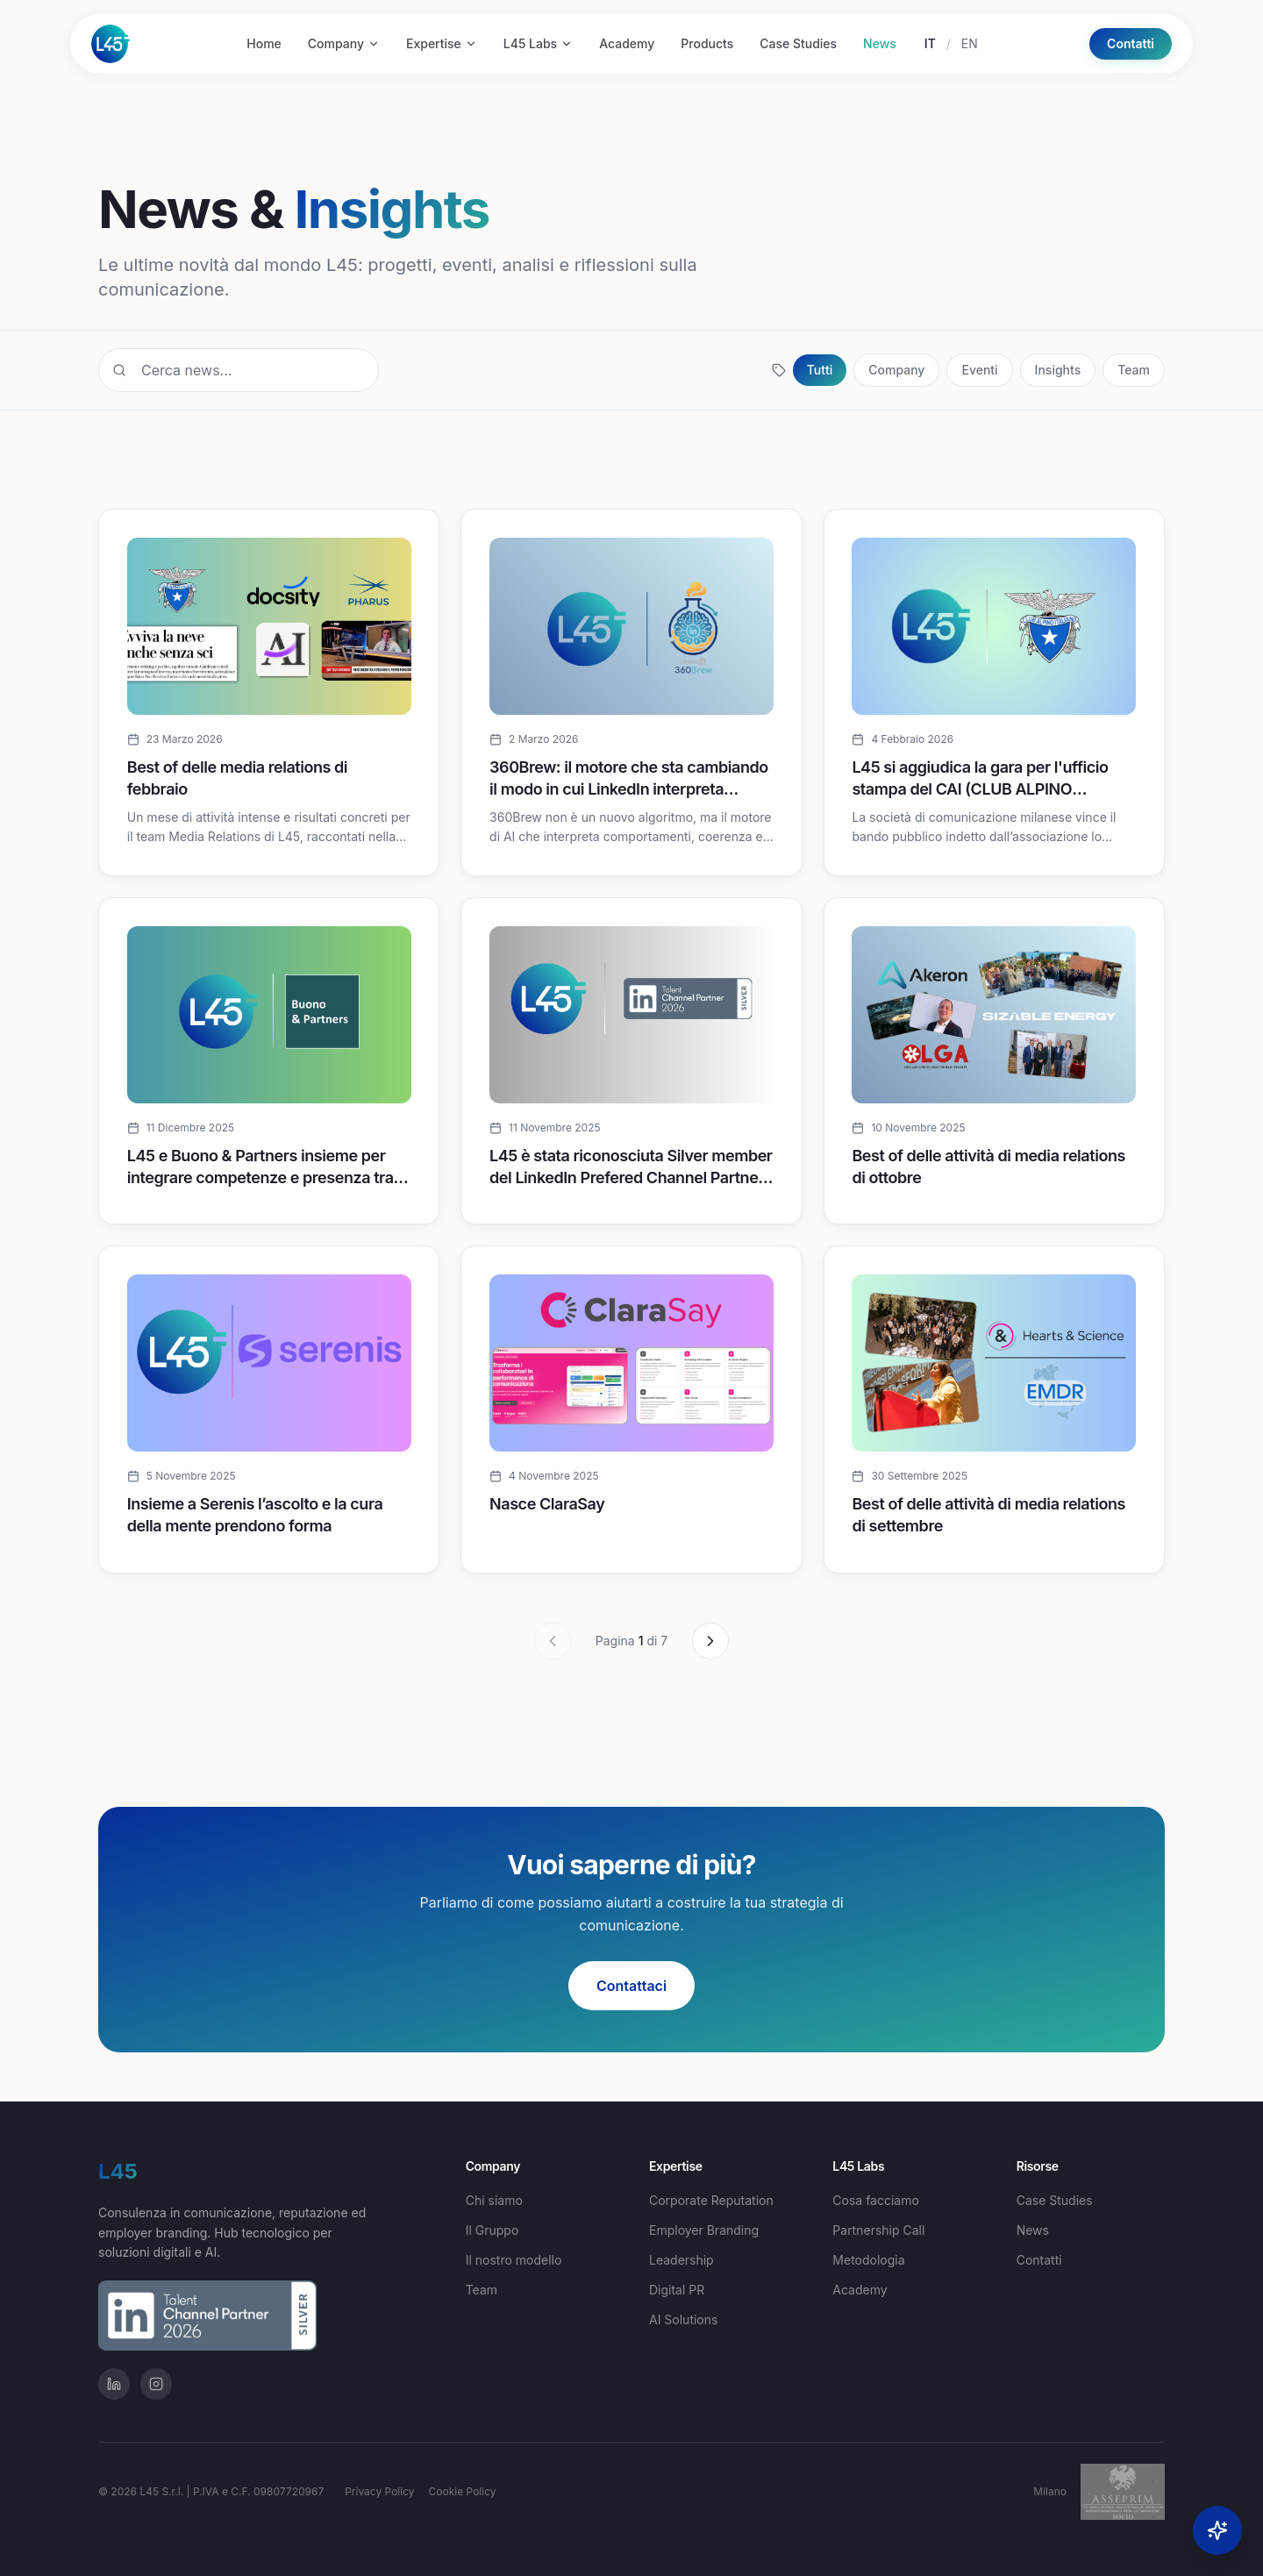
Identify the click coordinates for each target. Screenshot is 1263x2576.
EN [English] (969, 43)
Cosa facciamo (875, 2200)
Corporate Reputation (711, 2200)
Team (1133, 369)
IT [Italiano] (930, 43)
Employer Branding (704, 2230)
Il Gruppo (492, 2230)
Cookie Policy (462, 2491)
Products (707, 43)
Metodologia (868, 2259)
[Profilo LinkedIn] (114, 2384)
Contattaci (631, 1985)
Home (264, 43)
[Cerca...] (238, 370)
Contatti (1130, 43)
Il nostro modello (514, 2259)
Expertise (441, 43)
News (879, 43)
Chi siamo (494, 2200)
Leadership (681, 2259)
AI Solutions (683, 2319)
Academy (626, 43)
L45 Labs (538, 43)
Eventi (979, 369)
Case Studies (798, 43)
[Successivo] (710, 1641)
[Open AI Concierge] (1217, 2530)
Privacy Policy (379, 2491)
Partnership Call (878, 2230)
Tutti (820, 369)
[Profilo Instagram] (156, 2384)
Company (344, 43)
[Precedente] (552, 1641)
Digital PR (676, 2289)
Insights (1058, 369)
